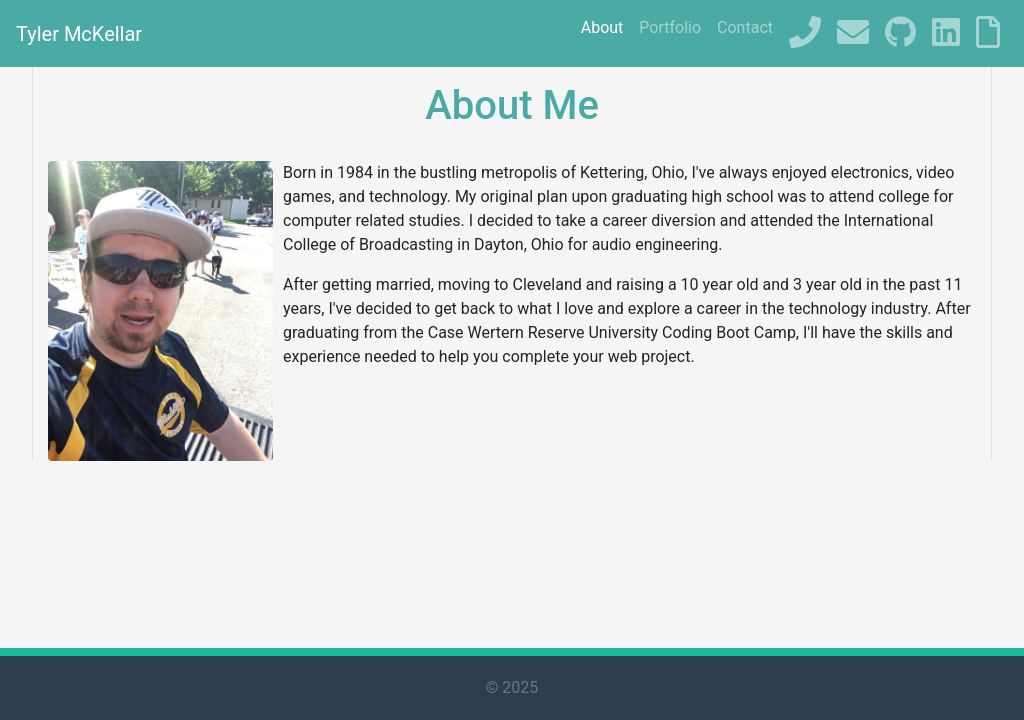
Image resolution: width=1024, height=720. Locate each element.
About (602, 27)
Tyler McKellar (79, 34)
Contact (745, 27)
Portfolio (670, 27)
